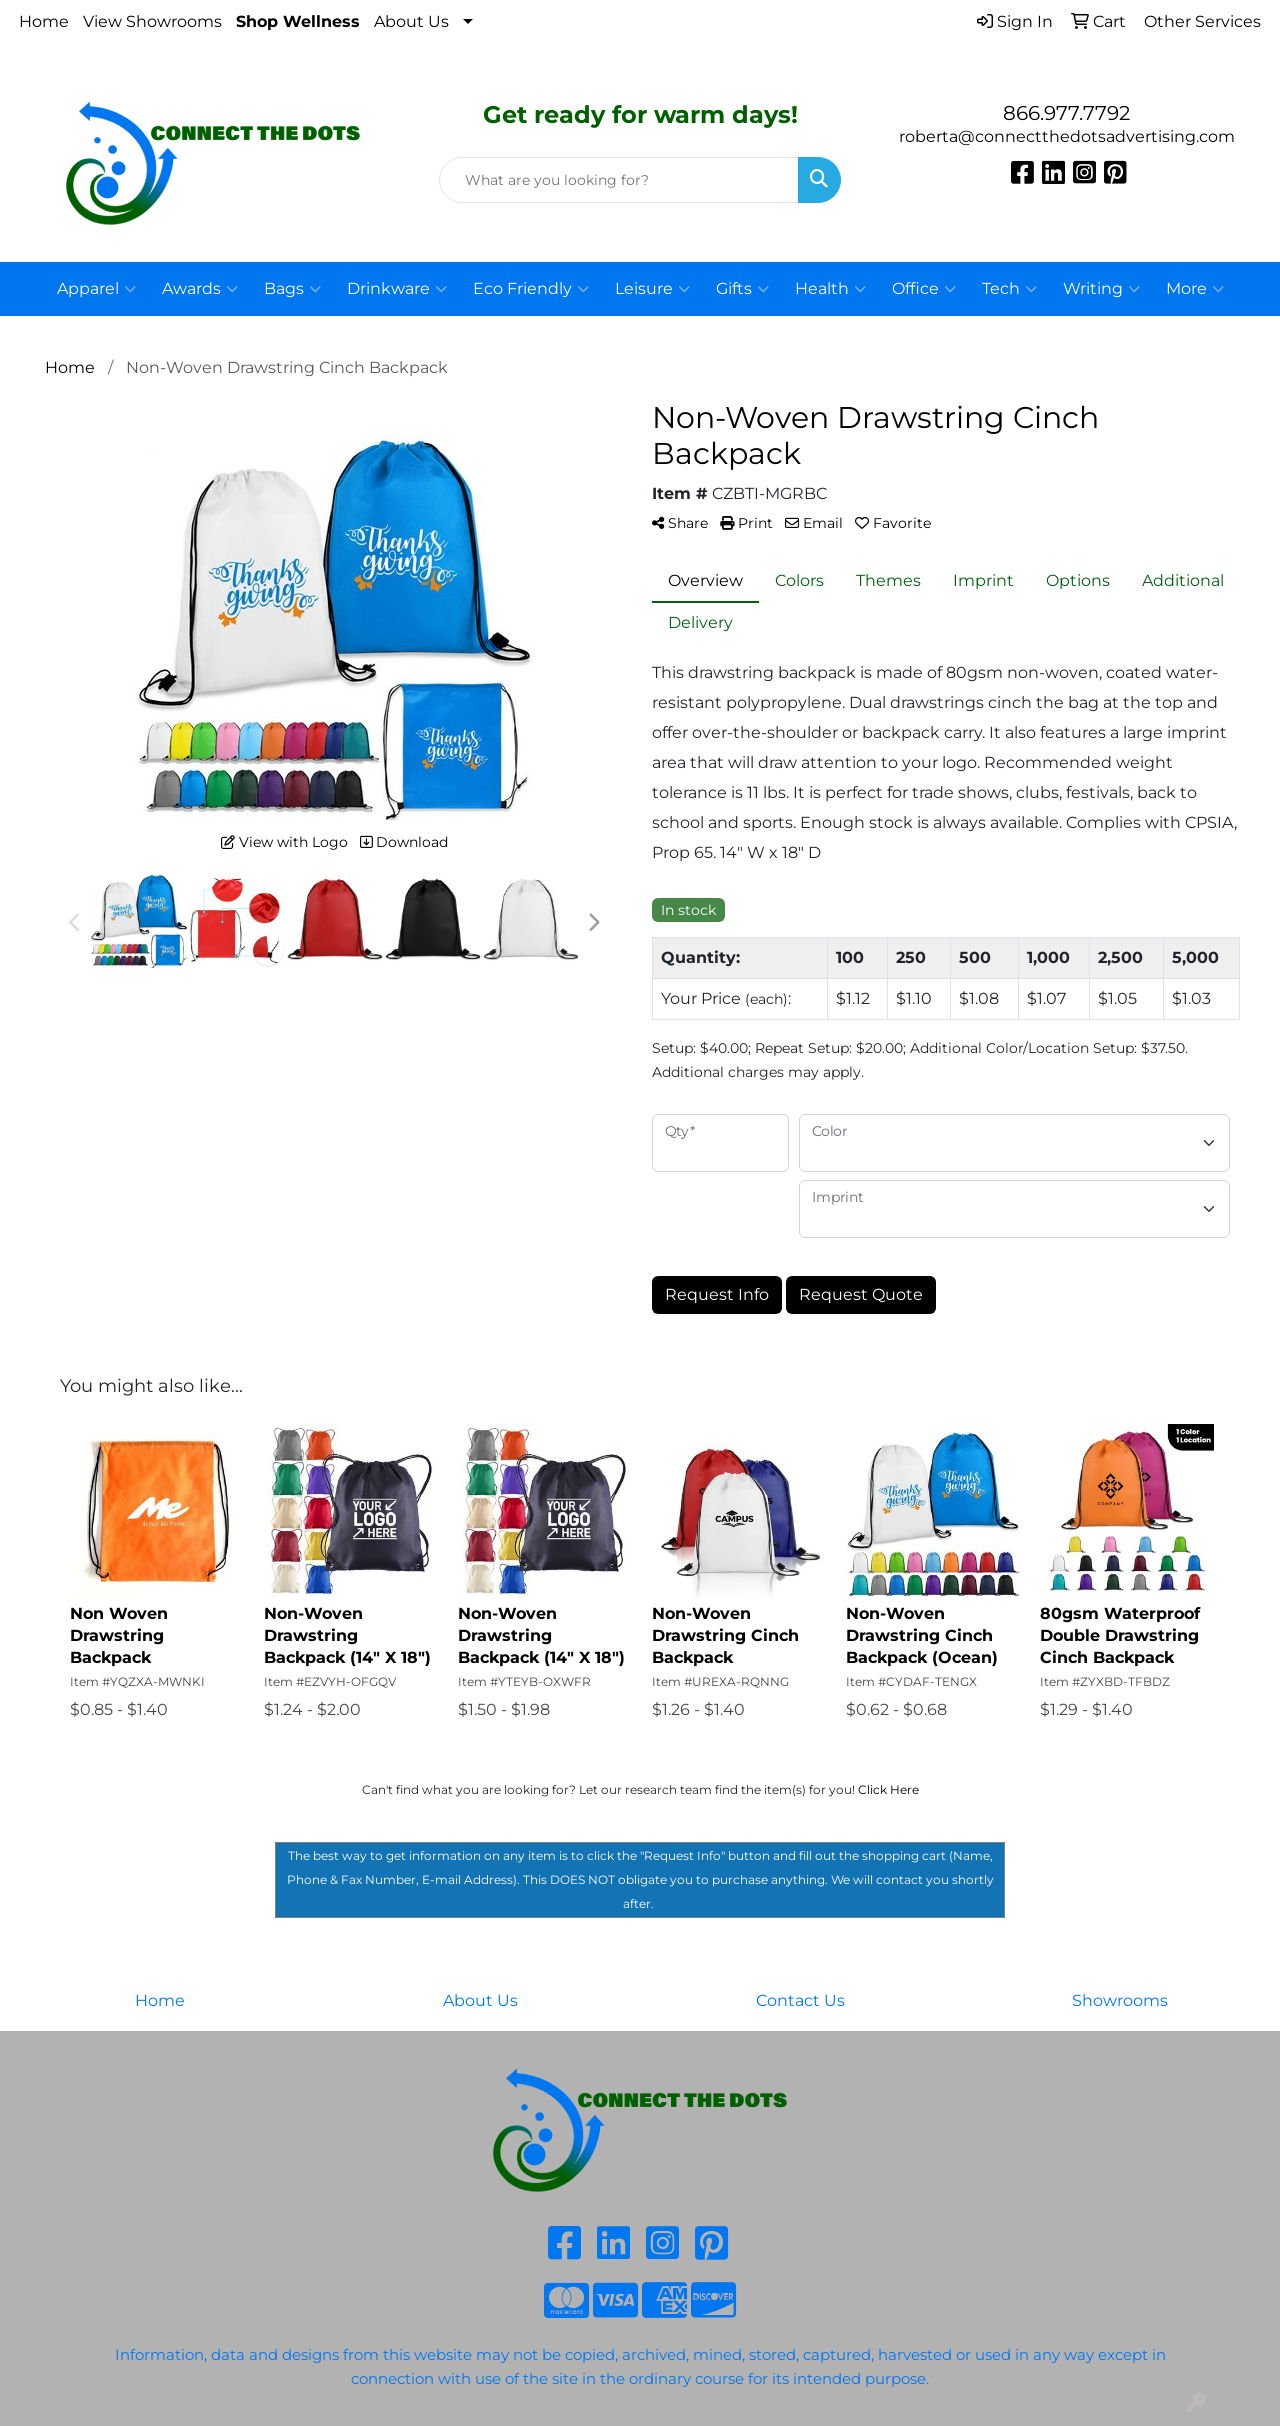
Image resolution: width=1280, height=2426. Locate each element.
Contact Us (800, 2000)
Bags (292, 289)
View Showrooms (152, 21)
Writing (1101, 289)
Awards (200, 289)
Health (830, 289)
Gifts (742, 289)
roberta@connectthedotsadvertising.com (1067, 136)
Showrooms (1120, 2000)
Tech (1009, 289)
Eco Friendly (531, 289)
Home (44, 21)
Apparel (96, 289)
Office (924, 289)
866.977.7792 (1066, 113)
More (1195, 289)
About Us (411, 21)
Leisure (652, 289)
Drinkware (397, 289)
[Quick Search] (619, 180)
